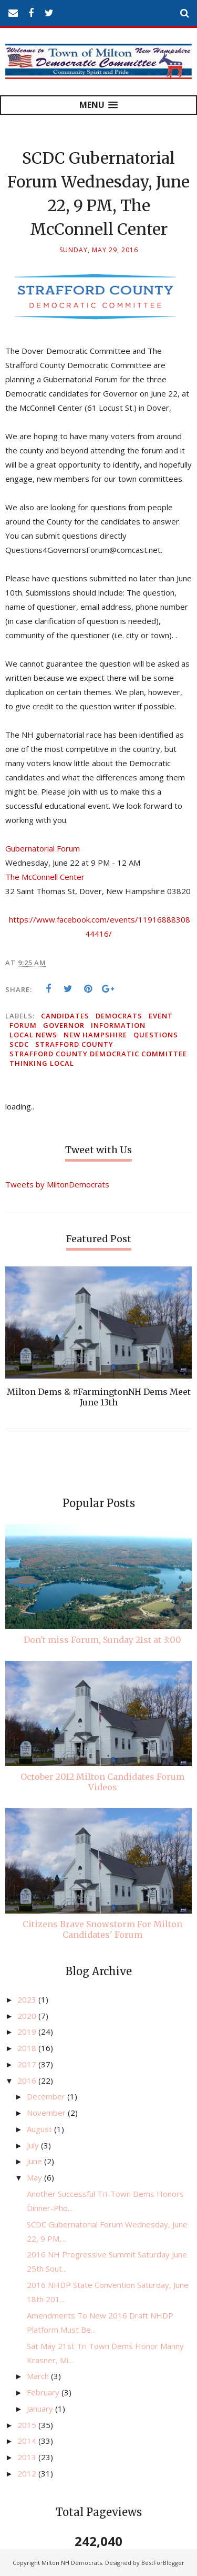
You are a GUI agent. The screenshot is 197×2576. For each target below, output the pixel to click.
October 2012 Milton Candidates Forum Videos (102, 1781)
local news (33, 1034)
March (39, 2376)
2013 (27, 2457)
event (161, 1016)
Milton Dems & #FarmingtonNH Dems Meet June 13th (99, 1397)
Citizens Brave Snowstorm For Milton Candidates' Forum (102, 1929)
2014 (27, 2440)
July (34, 2145)
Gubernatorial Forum (42, 848)
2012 (27, 2473)
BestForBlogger (162, 2563)
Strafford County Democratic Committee (98, 1053)
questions (155, 1034)
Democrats (119, 1016)
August (40, 2129)
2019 (27, 2031)
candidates (65, 1016)
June (35, 2161)
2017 (27, 2064)
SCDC (19, 1044)
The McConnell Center (45, 876)
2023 (27, 1999)
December (47, 2096)
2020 (27, 2015)
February (44, 2392)
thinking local (41, 1063)
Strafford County (74, 1044)
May (35, 2177)
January (41, 2408)
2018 (27, 2048)
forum (23, 1025)
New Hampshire (95, 1034)
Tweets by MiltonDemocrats (57, 1184)
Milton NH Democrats (72, 2563)
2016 (27, 2080)
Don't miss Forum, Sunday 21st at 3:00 (102, 1639)
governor (64, 1025)
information (118, 1025)
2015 (27, 2425)
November (47, 2112)
